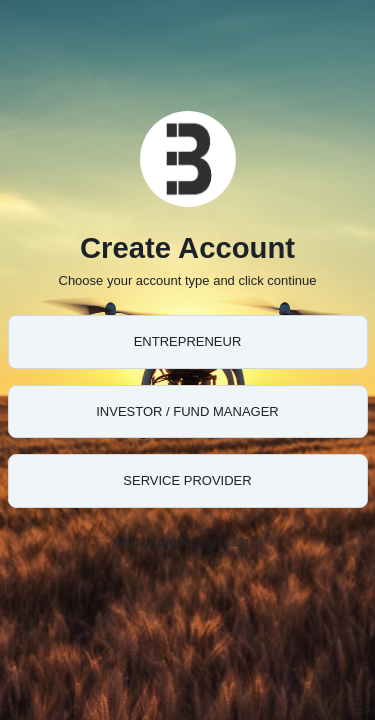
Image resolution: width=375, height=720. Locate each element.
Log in (244, 541)
